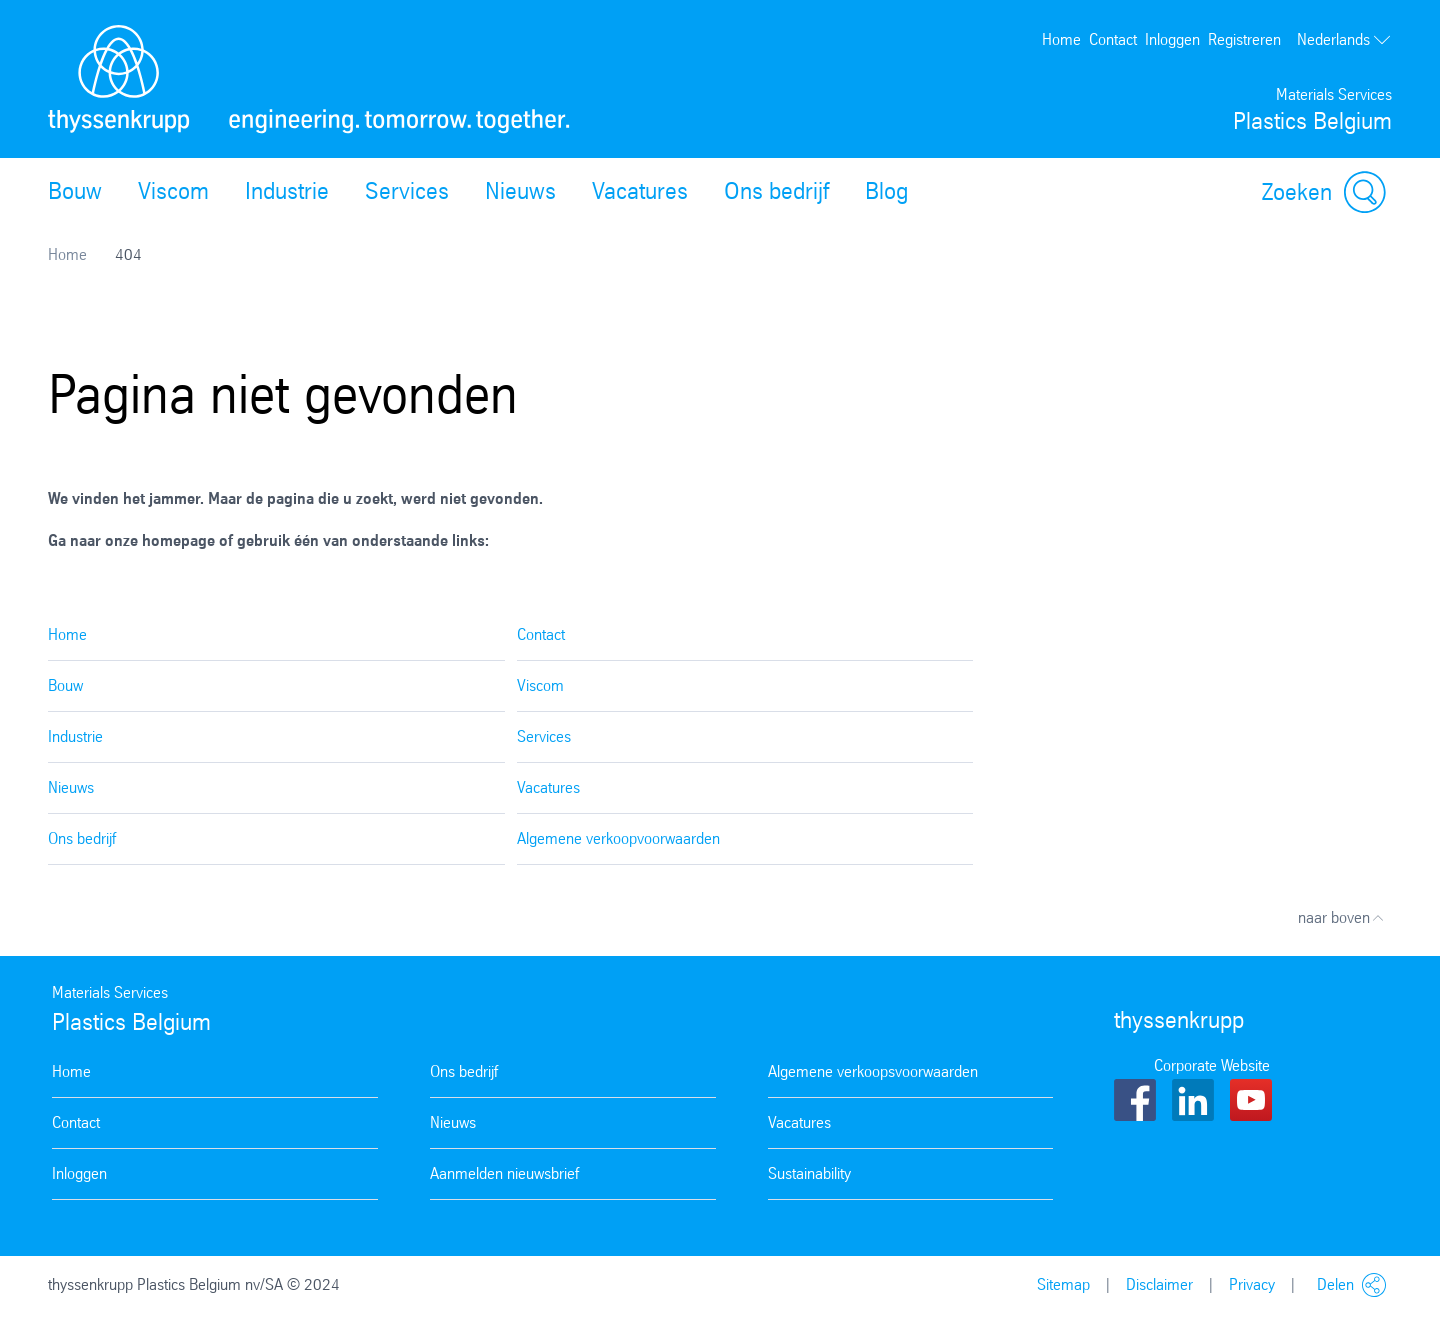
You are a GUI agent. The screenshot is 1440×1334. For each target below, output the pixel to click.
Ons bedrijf (776, 191)
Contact (1113, 39)
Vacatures (640, 191)
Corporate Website (1212, 1065)
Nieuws (520, 191)
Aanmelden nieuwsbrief (504, 1173)
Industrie (287, 191)
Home (1061, 39)
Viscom (173, 191)
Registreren (1244, 39)
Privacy (1252, 1284)
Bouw (75, 191)
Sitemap (1063, 1284)
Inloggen (1172, 39)
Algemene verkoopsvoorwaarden (873, 1071)
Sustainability (809, 1173)
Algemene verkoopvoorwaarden (618, 838)
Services (407, 191)
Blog (886, 191)
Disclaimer (1159, 1284)
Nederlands (1344, 40)
